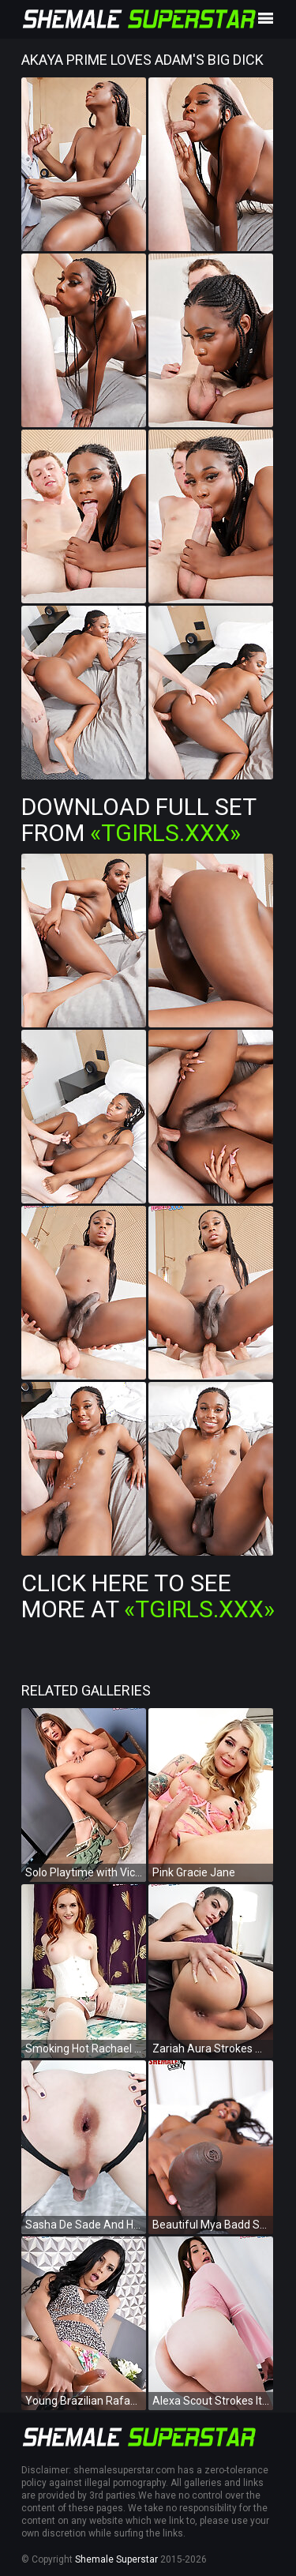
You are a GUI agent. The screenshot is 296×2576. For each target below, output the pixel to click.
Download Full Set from (138, 820)
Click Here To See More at (148, 1596)
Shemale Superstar (116, 2559)
